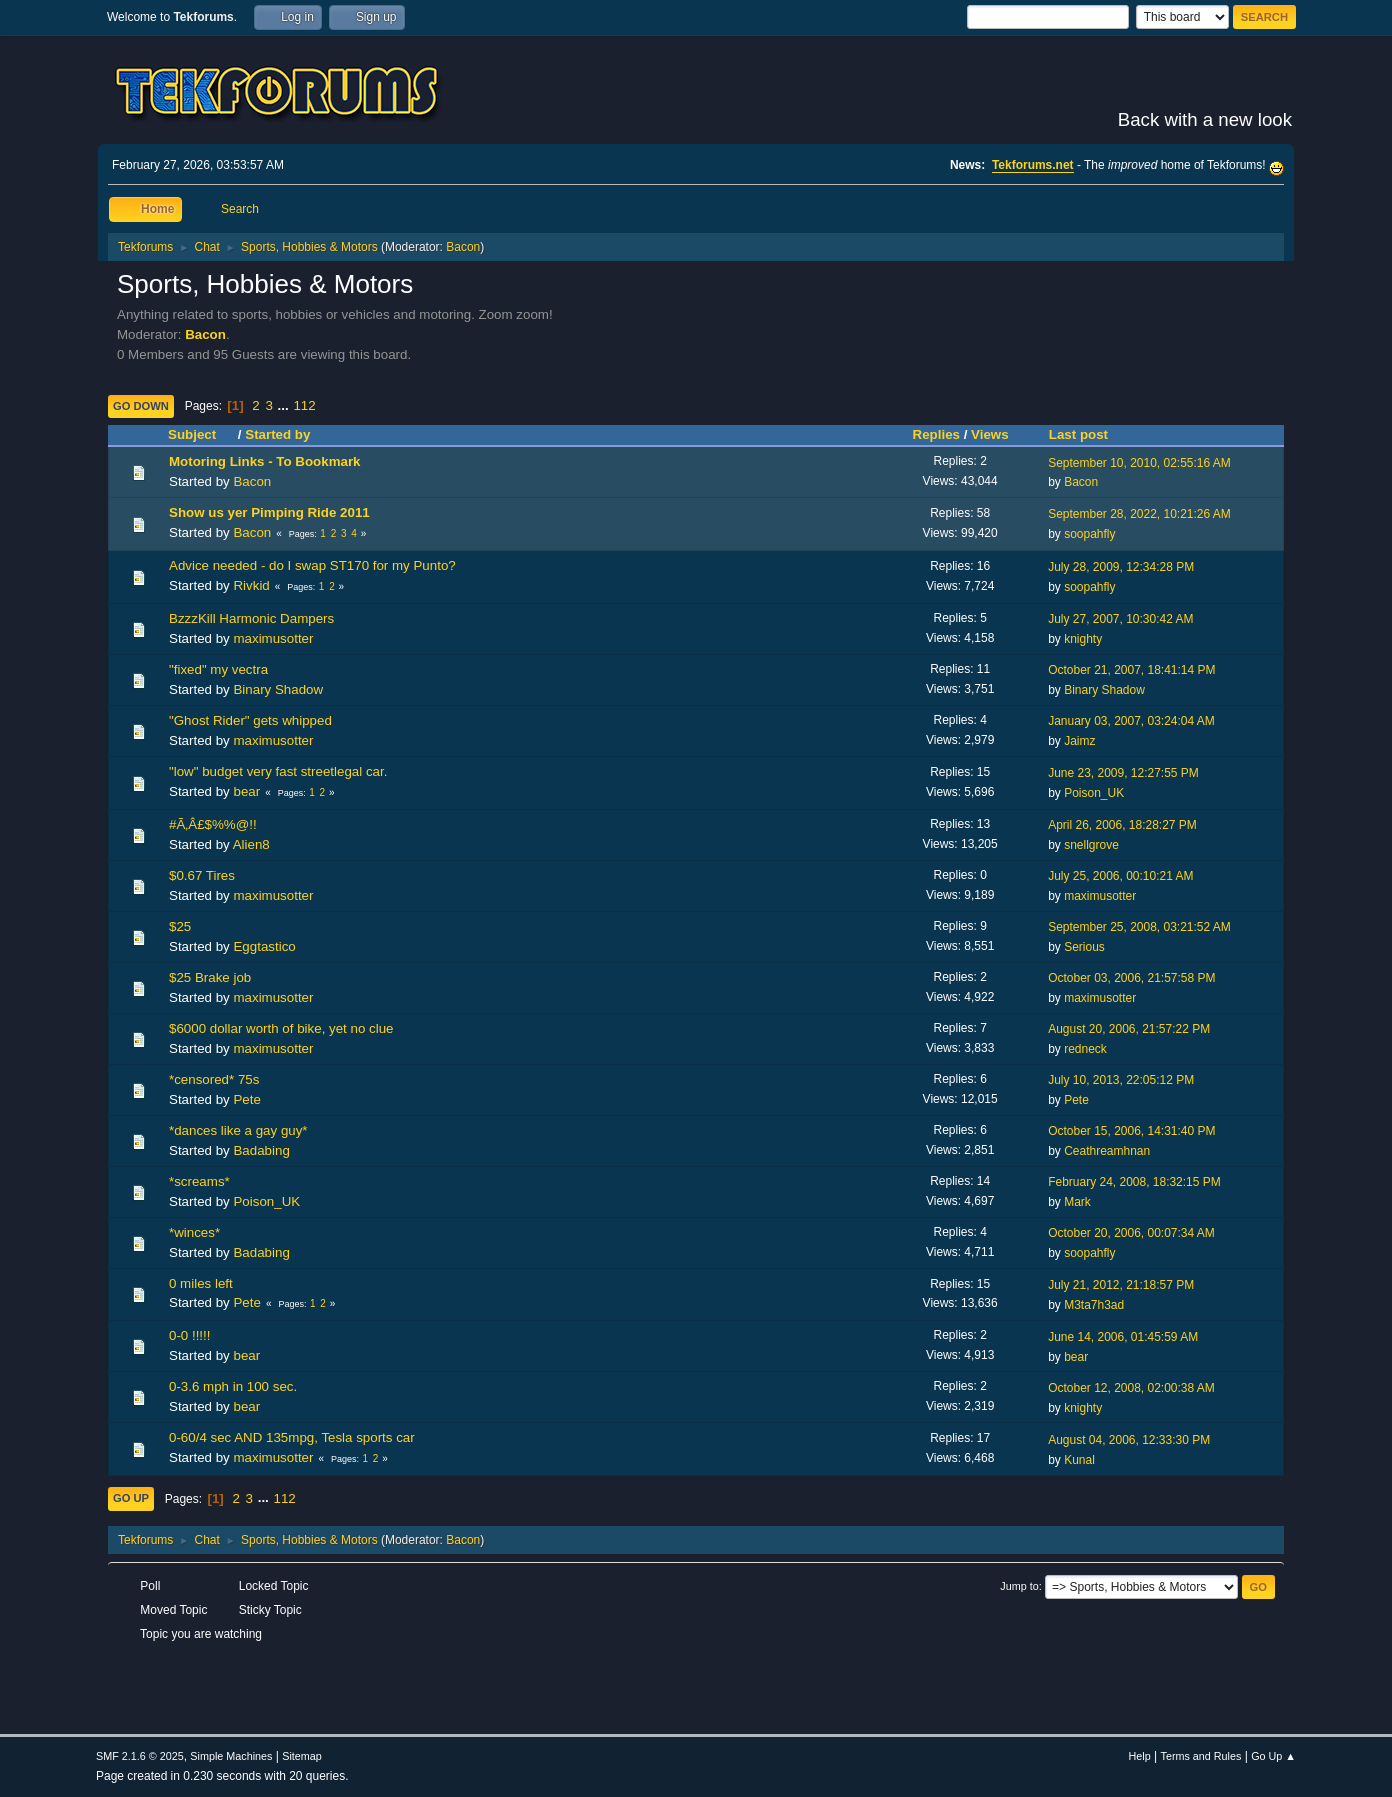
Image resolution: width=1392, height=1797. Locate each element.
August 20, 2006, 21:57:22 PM (1129, 1029)
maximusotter (273, 638)
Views (990, 434)
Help (1140, 1756)
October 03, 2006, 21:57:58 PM (1131, 978)
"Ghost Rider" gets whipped (250, 720)
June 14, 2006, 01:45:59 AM (1123, 1337)
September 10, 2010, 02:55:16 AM (1139, 463)
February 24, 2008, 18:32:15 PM (1134, 1182)
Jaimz (1079, 741)
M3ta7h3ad (1094, 1305)
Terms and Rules (1201, 1756)
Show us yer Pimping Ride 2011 (269, 512)
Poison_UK (1094, 793)
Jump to (1019, 1586)
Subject (201, 434)
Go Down (141, 406)
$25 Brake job (210, 977)
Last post (1078, 434)
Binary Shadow (278, 689)
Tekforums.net (1033, 165)
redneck (1085, 1049)
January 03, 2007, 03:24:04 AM (1131, 721)
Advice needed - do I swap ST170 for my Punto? (312, 565)
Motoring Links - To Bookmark (265, 461)
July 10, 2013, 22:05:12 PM (1121, 1080)
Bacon (463, 247)
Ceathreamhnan (1107, 1151)
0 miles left (201, 1283)
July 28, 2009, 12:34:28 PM (1121, 567)
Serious (1084, 947)
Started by (277, 434)
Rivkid (251, 585)
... (285, 405)
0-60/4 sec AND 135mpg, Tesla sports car (292, 1437)
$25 (180, 926)
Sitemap (302, 1756)
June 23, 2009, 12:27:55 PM (1123, 773)
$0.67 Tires (202, 875)
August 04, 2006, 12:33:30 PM (1129, 1440)
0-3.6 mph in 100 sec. (233, 1386)
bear (246, 791)
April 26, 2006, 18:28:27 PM (1122, 825)
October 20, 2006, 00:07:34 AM (1131, 1233)
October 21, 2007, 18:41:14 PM (1131, 670)
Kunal (1079, 1460)
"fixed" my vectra (218, 669)
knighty (1083, 639)
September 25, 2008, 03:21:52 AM (1139, 927)
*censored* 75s (214, 1079)
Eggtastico (264, 946)
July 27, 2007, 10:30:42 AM (1120, 619)
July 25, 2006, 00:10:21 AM (1120, 876)
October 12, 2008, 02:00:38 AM (1131, 1388)
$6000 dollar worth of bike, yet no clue (281, 1028)
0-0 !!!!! (189, 1335)
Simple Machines (231, 1756)
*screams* (199, 1181)
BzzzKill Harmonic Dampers (251, 618)
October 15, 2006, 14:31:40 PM (1131, 1131)
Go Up (131, 1498)
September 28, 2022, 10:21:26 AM (1139, 514)
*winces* (194, 1232)
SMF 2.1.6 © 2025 (140, 1756)
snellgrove (1091, 845)
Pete (246, 1099)
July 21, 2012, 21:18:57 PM (1121, 1285)
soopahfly (1089, 534)
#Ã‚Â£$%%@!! (213, 824)
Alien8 (251, 844)
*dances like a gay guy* (238, 1130)
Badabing (261, 1150)
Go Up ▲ (1273, 1756)
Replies (936, 434)
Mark (1077, 1202)
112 (304, 405)
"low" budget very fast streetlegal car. (278, 771)
